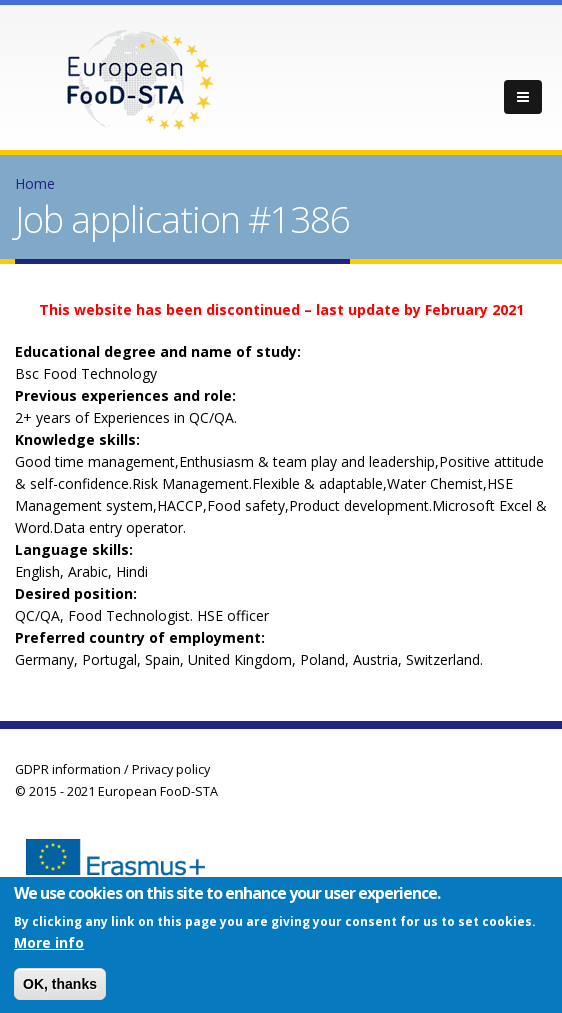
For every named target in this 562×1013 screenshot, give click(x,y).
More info (49, 945)
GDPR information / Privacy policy (112, 769)
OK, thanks (60, 987)
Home (35, 183)
